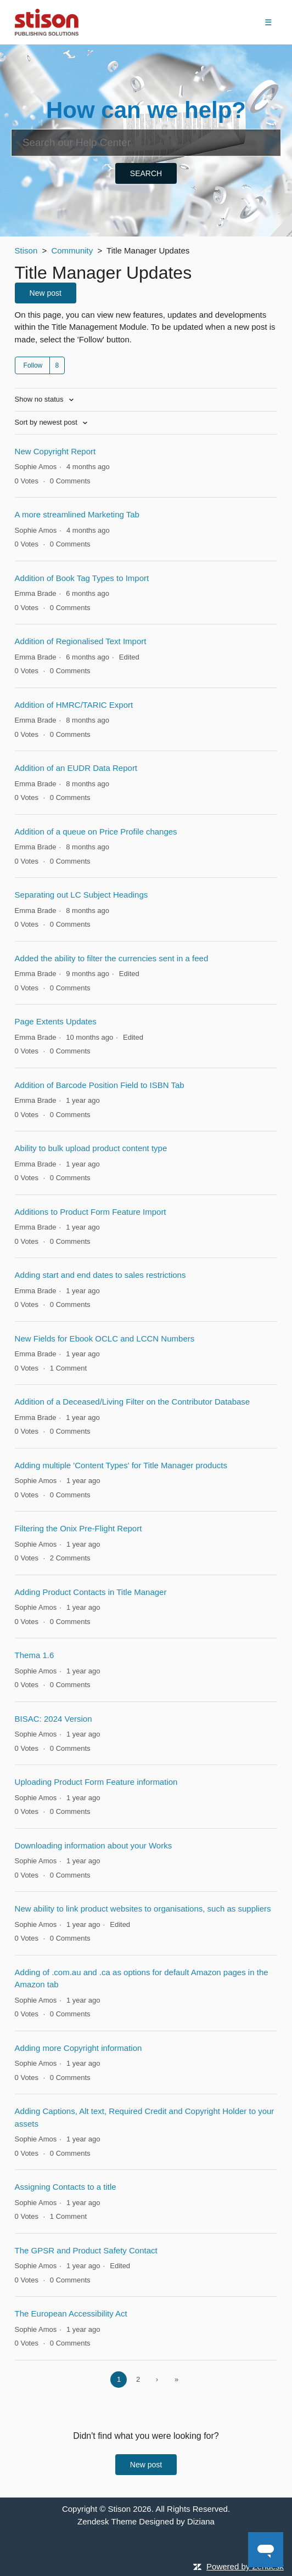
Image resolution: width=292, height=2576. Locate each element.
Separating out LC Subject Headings (81, 894)
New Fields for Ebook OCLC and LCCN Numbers (105, 1338)
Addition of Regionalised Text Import (81, 641)
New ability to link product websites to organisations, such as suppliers (143, 1908)
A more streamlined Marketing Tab (77, 514)
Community (72, 250)
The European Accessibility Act (71, 2313)
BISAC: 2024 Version (53, 1718)
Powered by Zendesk (245, 2566)
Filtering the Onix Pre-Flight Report (78, 1528)
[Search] (146, 142)
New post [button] (45, 293)
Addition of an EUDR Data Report (76, 768)
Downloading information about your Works (93, 1845)
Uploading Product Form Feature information (96, 1781)
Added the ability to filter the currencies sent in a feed (112, 958)
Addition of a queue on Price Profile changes (96, 831)
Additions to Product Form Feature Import (90, 1211)
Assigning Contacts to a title (65, 2186)
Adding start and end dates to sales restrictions (100, 1274)
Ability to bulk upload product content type (91, 1148)
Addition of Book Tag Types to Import (82, 578)
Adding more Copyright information (78, 2048)
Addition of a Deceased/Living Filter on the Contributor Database (132, 1401)
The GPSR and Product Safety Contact (86, 2250)
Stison (26, 250)
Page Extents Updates (56, 1021)
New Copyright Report (55, 451)
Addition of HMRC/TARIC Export (74, 704)
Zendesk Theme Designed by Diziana (146, 2521)
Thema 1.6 (34, 1655)
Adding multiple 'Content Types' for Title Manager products (121, 1465)
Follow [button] (33, 365)
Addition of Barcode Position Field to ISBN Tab (99, 1085)
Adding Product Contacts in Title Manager (91, 1592)
